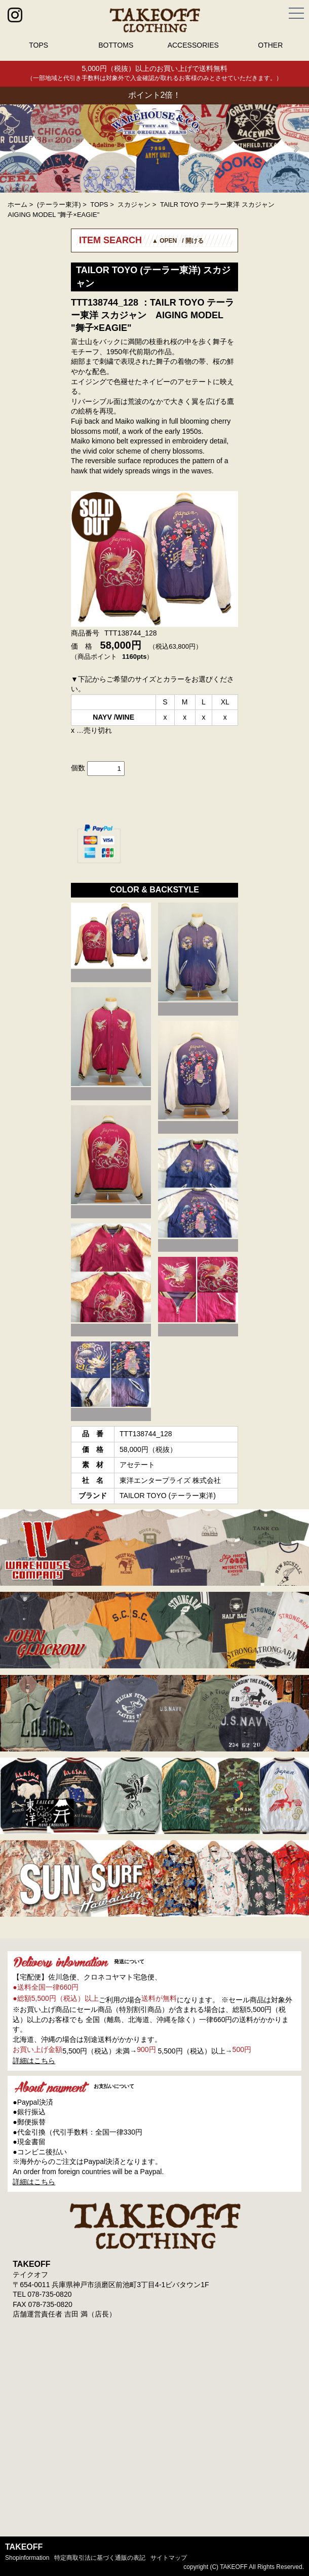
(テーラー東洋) (59, 204)
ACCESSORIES (193, 45)
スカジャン (134, 204)
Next (296, 148)
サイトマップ (168, 2557)
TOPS (38, 45)
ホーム (17, 204)
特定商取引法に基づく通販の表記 (99, 2557)
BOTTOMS (115, 45)
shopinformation (27, 2557)
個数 (78, 768)
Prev (13, 148)
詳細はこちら (34, 2061)
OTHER (270, 45)
